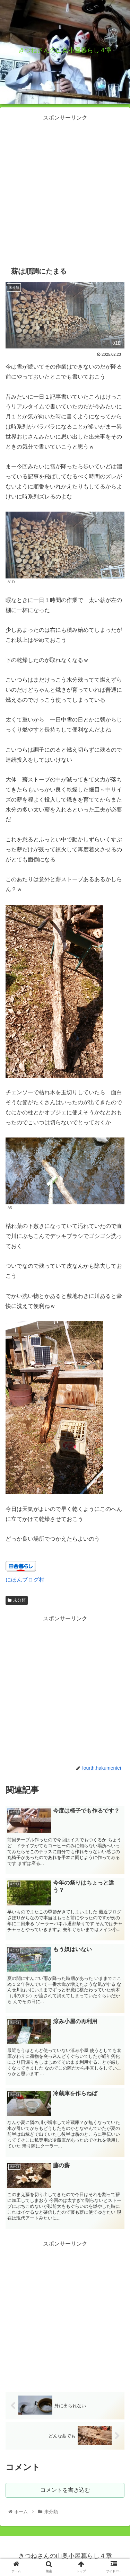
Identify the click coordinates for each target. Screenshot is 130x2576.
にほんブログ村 (25, 1580)
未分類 (17, 1600)
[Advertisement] (65, 188)
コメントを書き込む (65, 2490)
